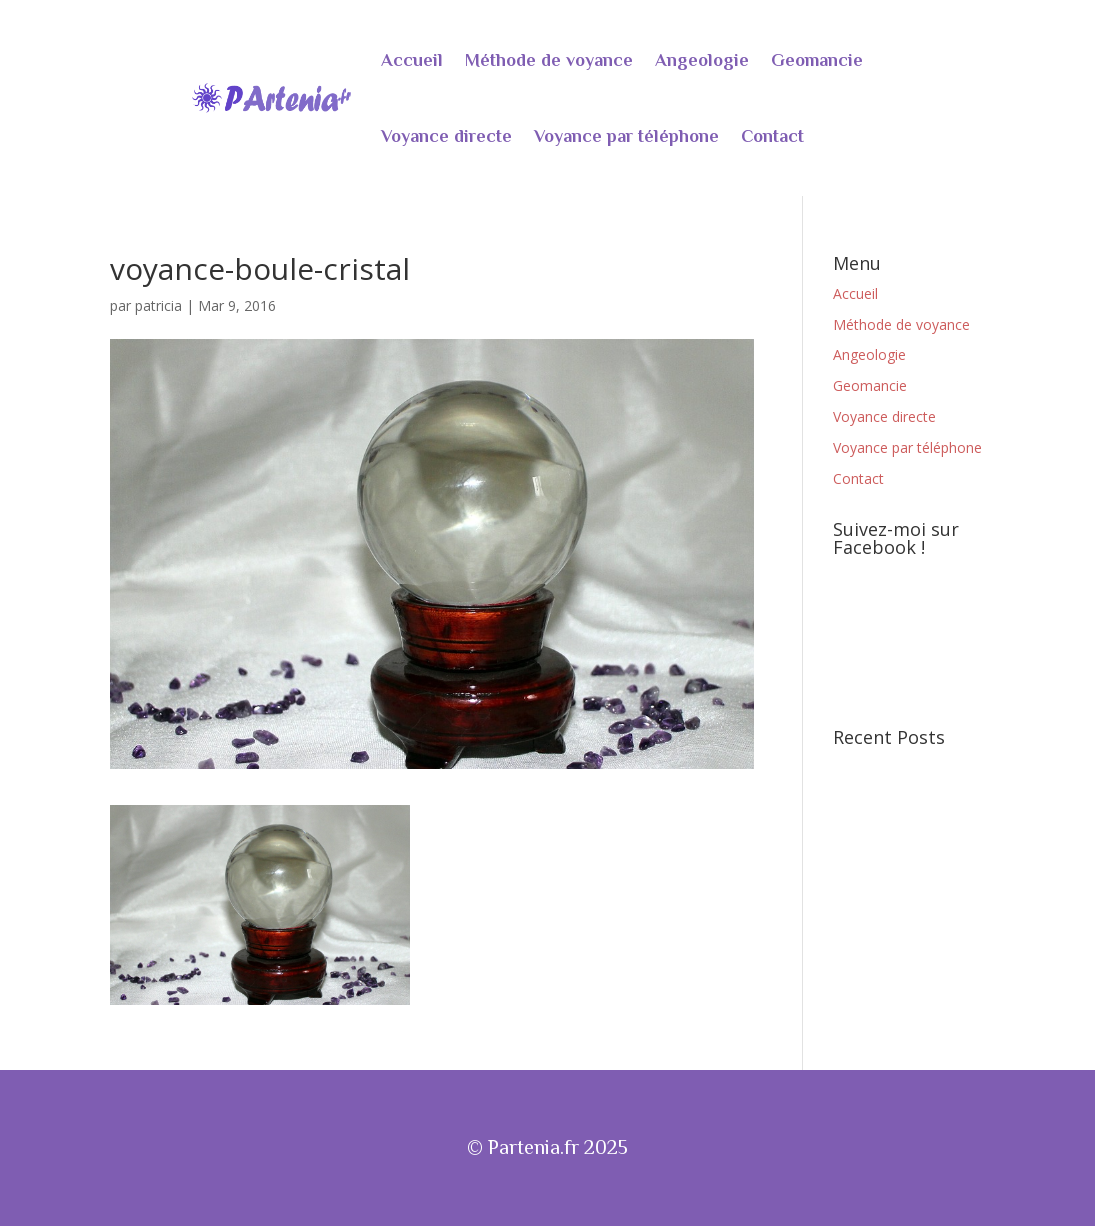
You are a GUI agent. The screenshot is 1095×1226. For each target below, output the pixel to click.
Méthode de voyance (549, 60)
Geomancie (817, 60)
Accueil (412, 60)
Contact (772, 136)
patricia (158, 305)
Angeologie (702, 60)
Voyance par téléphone (626, 136)
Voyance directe (446, 136)
